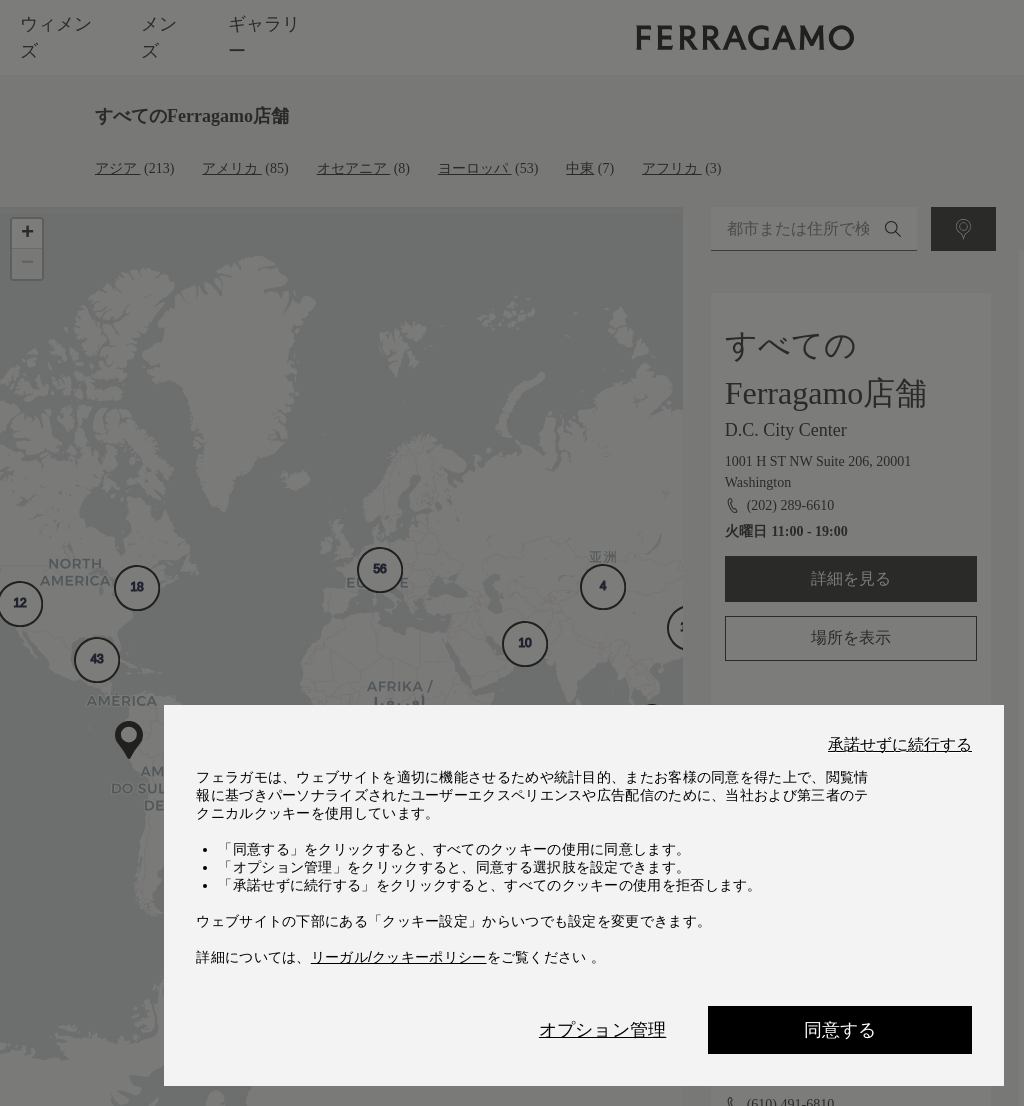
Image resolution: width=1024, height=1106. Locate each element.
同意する (840, 1030)
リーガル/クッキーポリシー (399, 957)
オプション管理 (602, 1030)
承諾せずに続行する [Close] (900, 745)
